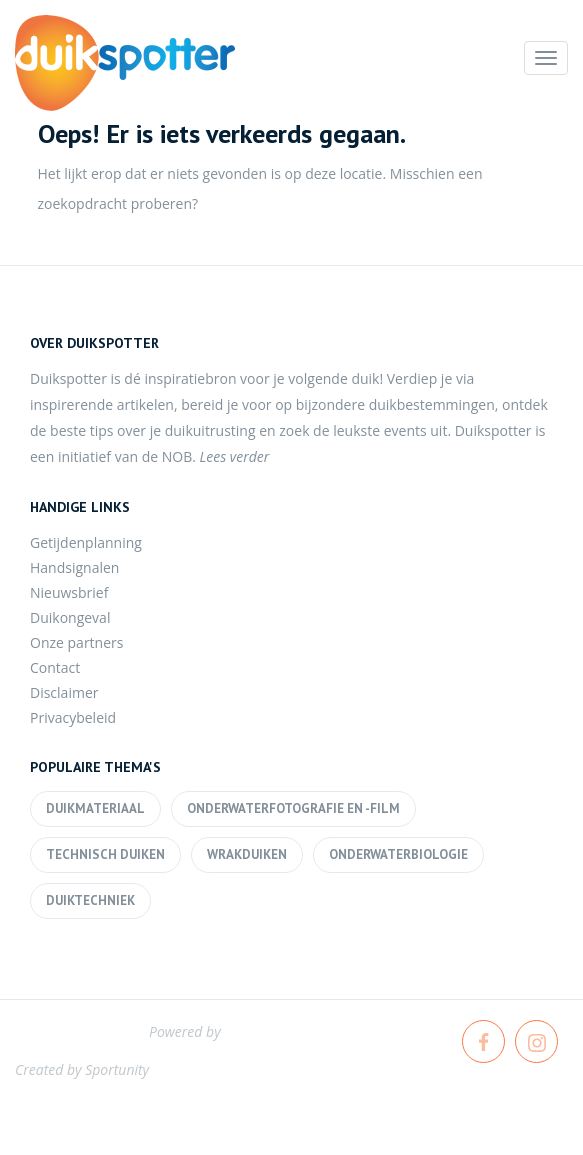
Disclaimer (64, 692)
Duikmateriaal (95, 808)
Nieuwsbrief (69, 592)
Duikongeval (70, 617)
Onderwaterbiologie (398, 854)
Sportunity (117, 1069)
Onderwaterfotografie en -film (293, 808)
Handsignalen (74, 567)
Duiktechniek (90, 900)
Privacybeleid (73, 717)
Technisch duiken (105, 854)
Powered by (185, 1031)
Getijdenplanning (86, 542)
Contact (55, 667)
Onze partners (76, 642)
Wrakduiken (247, 854)
